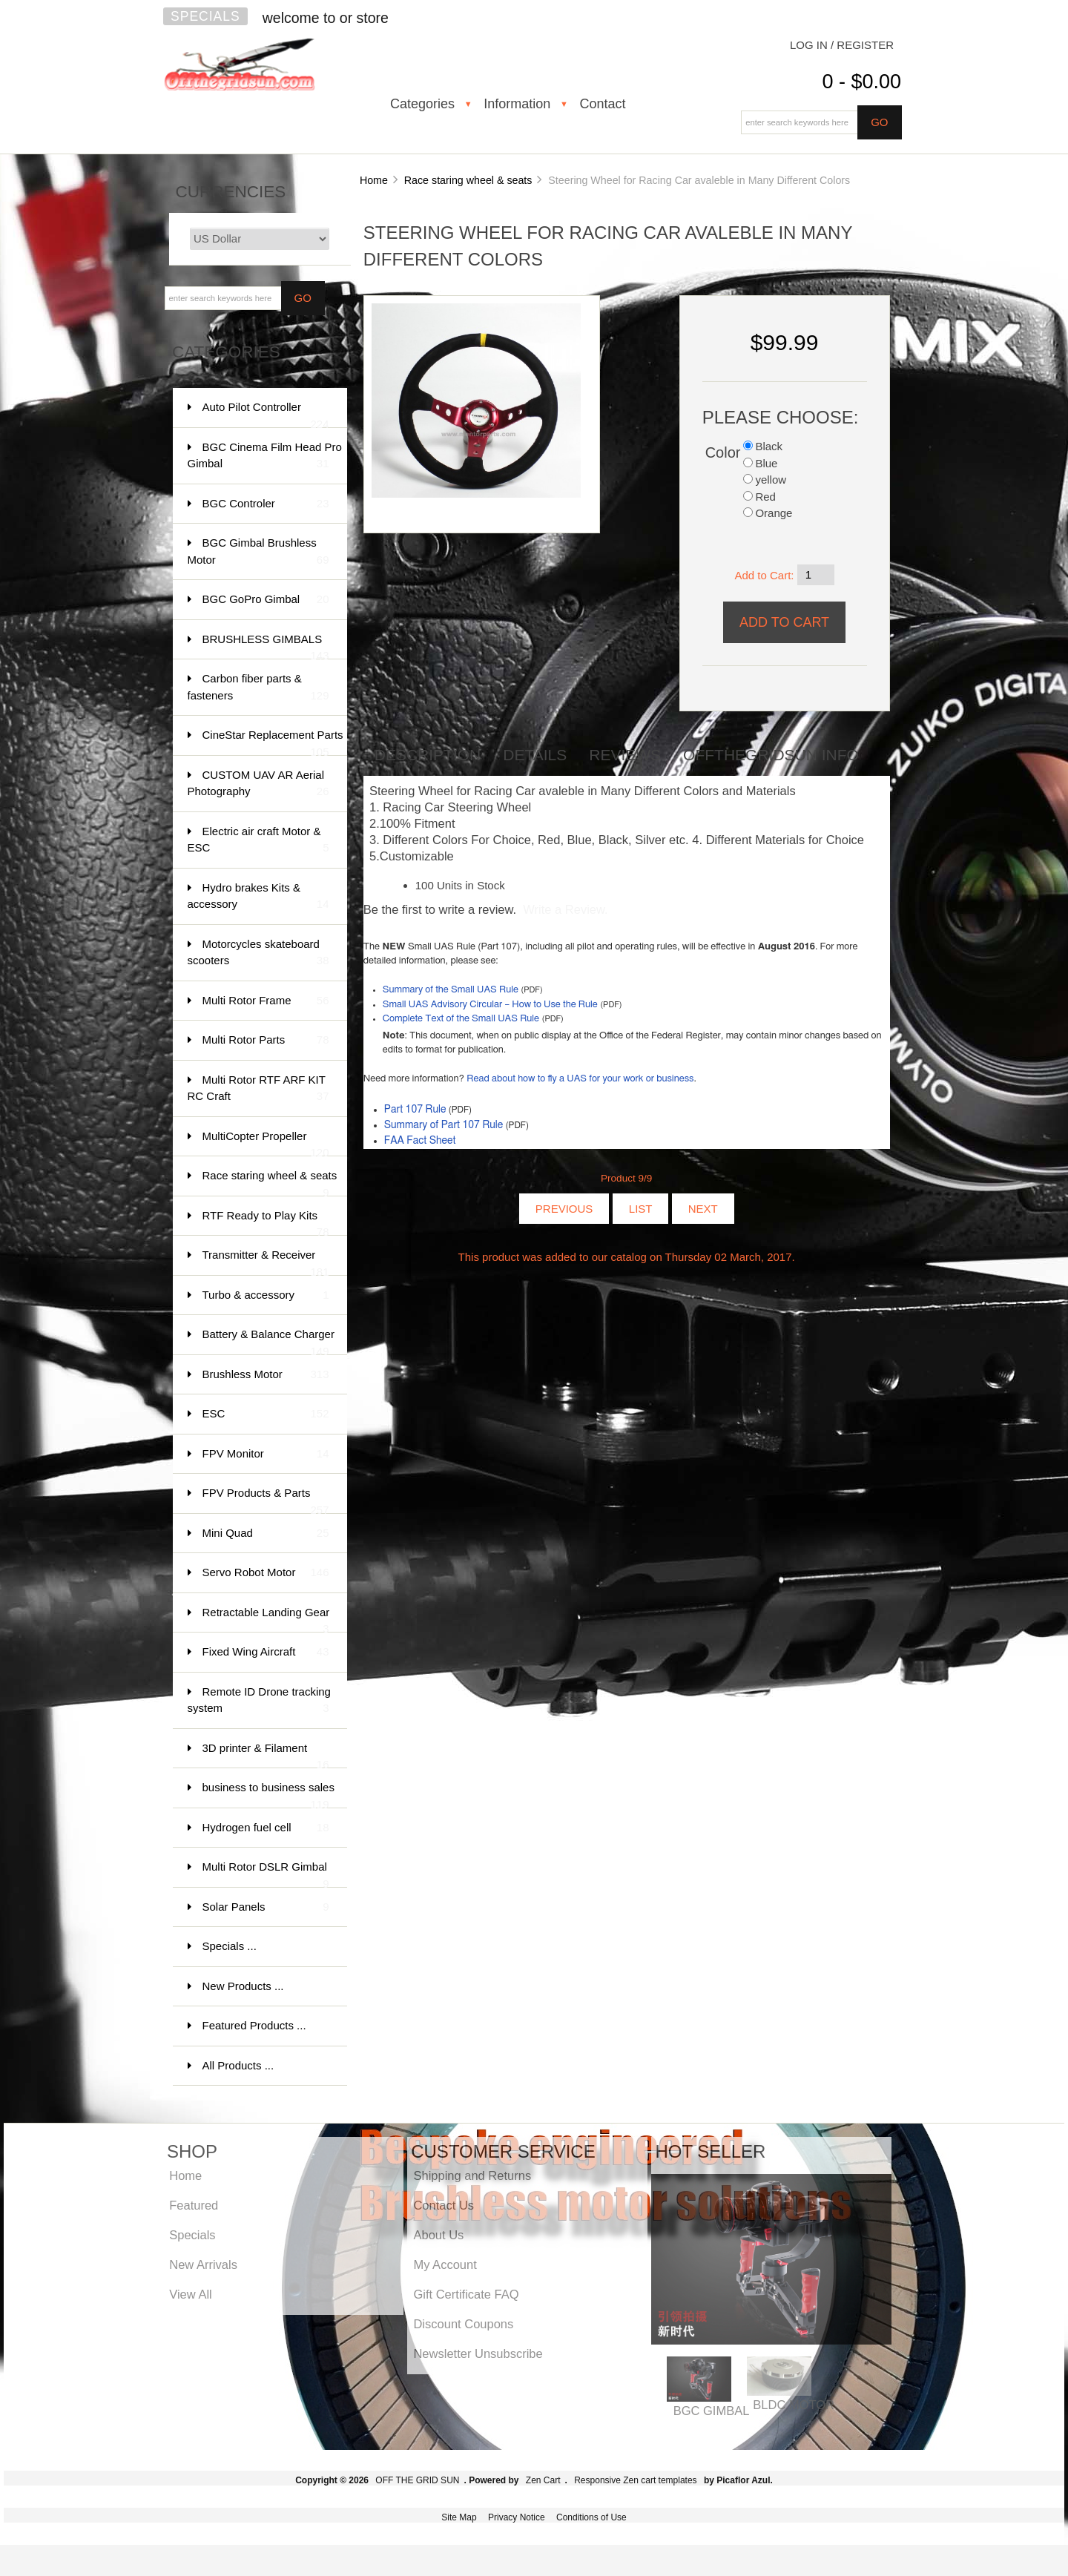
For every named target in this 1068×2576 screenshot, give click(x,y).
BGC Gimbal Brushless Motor (258, 552)
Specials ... (229, 1946)
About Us (438, 2234)
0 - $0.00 (861, 81)
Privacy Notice (516, 2517)
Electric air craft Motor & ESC (258, 841)
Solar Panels (265, 1907)
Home (374, 180)
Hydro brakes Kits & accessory (258, 897)
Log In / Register (842, 45)
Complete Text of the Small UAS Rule (461, 1019)
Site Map (458, 2517)
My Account (444, 2264)
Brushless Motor (265, 1374)
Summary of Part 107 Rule (444, 1125)
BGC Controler (265, 504)
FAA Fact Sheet (420, 1141)
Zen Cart (543, 2480)
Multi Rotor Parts (265, 1040)
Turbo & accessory (265, 1295)
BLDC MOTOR (793, 2404)
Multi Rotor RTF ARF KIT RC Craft (258, 1089)
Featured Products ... (254, 2025)
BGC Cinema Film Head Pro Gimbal (265, 456)
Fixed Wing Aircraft (265, 1652)
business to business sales (268, 1794)
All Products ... (238, 2065)
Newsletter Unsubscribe (477, 2353)
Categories (422, 103)
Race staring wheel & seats (468, 180)
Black (768, 446)
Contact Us (443, 2205)
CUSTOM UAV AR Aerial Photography (258, 784)
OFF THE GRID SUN (417, 2480)
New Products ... (243, 1986)
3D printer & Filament (265, 1755)
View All (190, 2294)
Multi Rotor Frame (265, 1000)
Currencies (231, 191)
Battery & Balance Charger (268, 1341)
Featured (193, 2205)
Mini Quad (265, 1533)
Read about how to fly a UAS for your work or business (580, 1079)
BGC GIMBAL (711, 2410)
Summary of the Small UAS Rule (450, 990)
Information (517, 103)
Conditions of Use (591, 2517)
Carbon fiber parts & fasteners (258, 688)
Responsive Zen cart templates (635, 2480)
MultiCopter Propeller (265, 1143)
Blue (766, 463)
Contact (602, 103)
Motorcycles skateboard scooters (258, 953)
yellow (770, 479)
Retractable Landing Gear (266, 1619)
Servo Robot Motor (265, 1572)
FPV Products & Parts (265, 1500)
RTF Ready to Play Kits (265, 1222)
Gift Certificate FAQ (465, 2294)
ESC (265, 1414)
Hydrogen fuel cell (265, 1828)
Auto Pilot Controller (265, 414)
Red (765, 496)
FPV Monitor (265, 1454)
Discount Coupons (463, 2323)
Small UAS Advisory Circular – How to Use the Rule (490, 1004)
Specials (205, 16)
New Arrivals (203, 2264)
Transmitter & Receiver (265, 1262)
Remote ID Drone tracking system (259, 1701)
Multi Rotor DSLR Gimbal (265, 1874)
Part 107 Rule (415, 1109)
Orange (773, 513)
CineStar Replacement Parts (272, 742)
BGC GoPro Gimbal (265, 599)
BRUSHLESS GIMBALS (265, 646)
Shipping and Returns (472, 2175)
